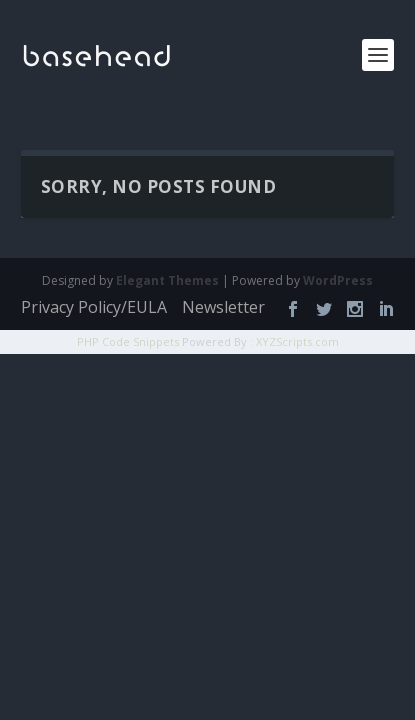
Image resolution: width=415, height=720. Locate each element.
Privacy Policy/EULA (94, 307)
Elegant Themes (167, 280)
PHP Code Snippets (128, 341)
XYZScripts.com (297, 341)
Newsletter (223, 307)
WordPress (338, 280)
